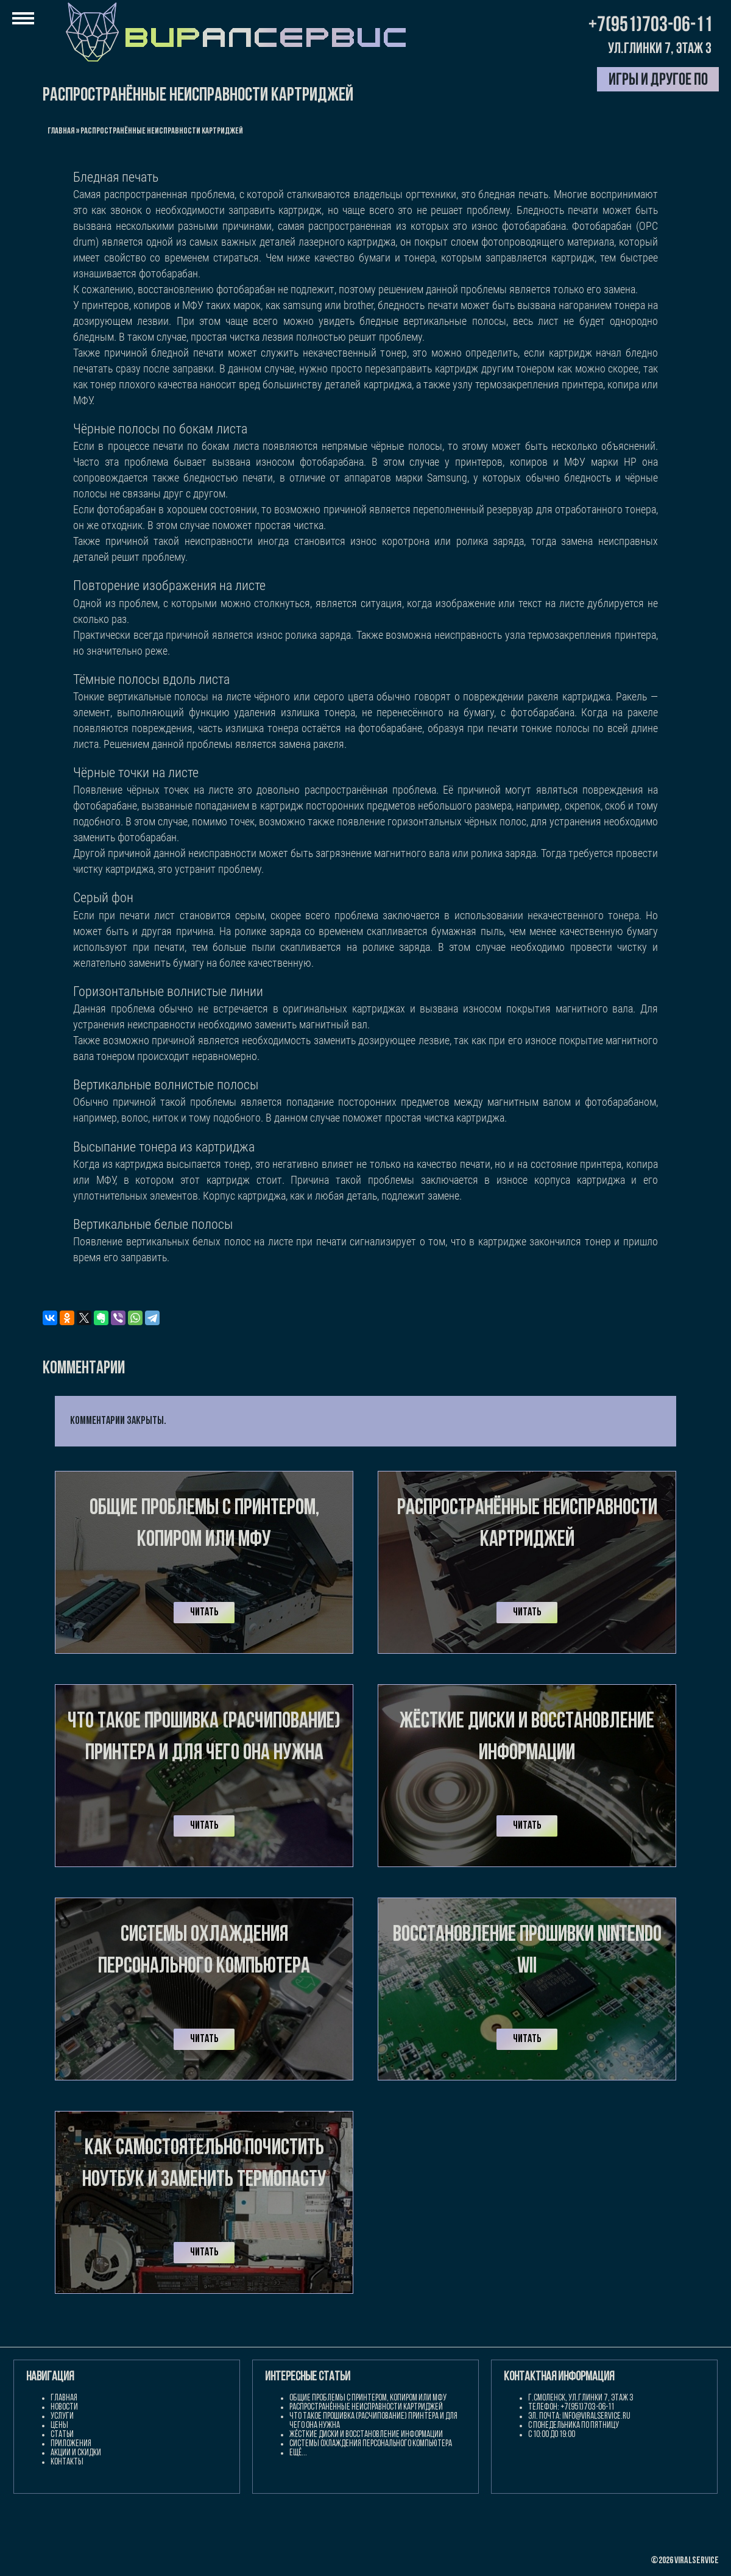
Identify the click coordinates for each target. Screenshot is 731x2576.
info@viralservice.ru (596, 2416)
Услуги (62, 2416)
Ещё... (298, 2453)
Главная (61, 131)
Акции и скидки (76, 2453)
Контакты (67, 2462)
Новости (64, 2407)
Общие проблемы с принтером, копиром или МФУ (368, 2398)
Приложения (71, 2444)
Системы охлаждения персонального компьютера (370, 2444)
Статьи (62, 2434)
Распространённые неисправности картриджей (366, 2407)
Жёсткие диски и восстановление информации (366, 2434)
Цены (59, 2425)
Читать (204, 1612)
